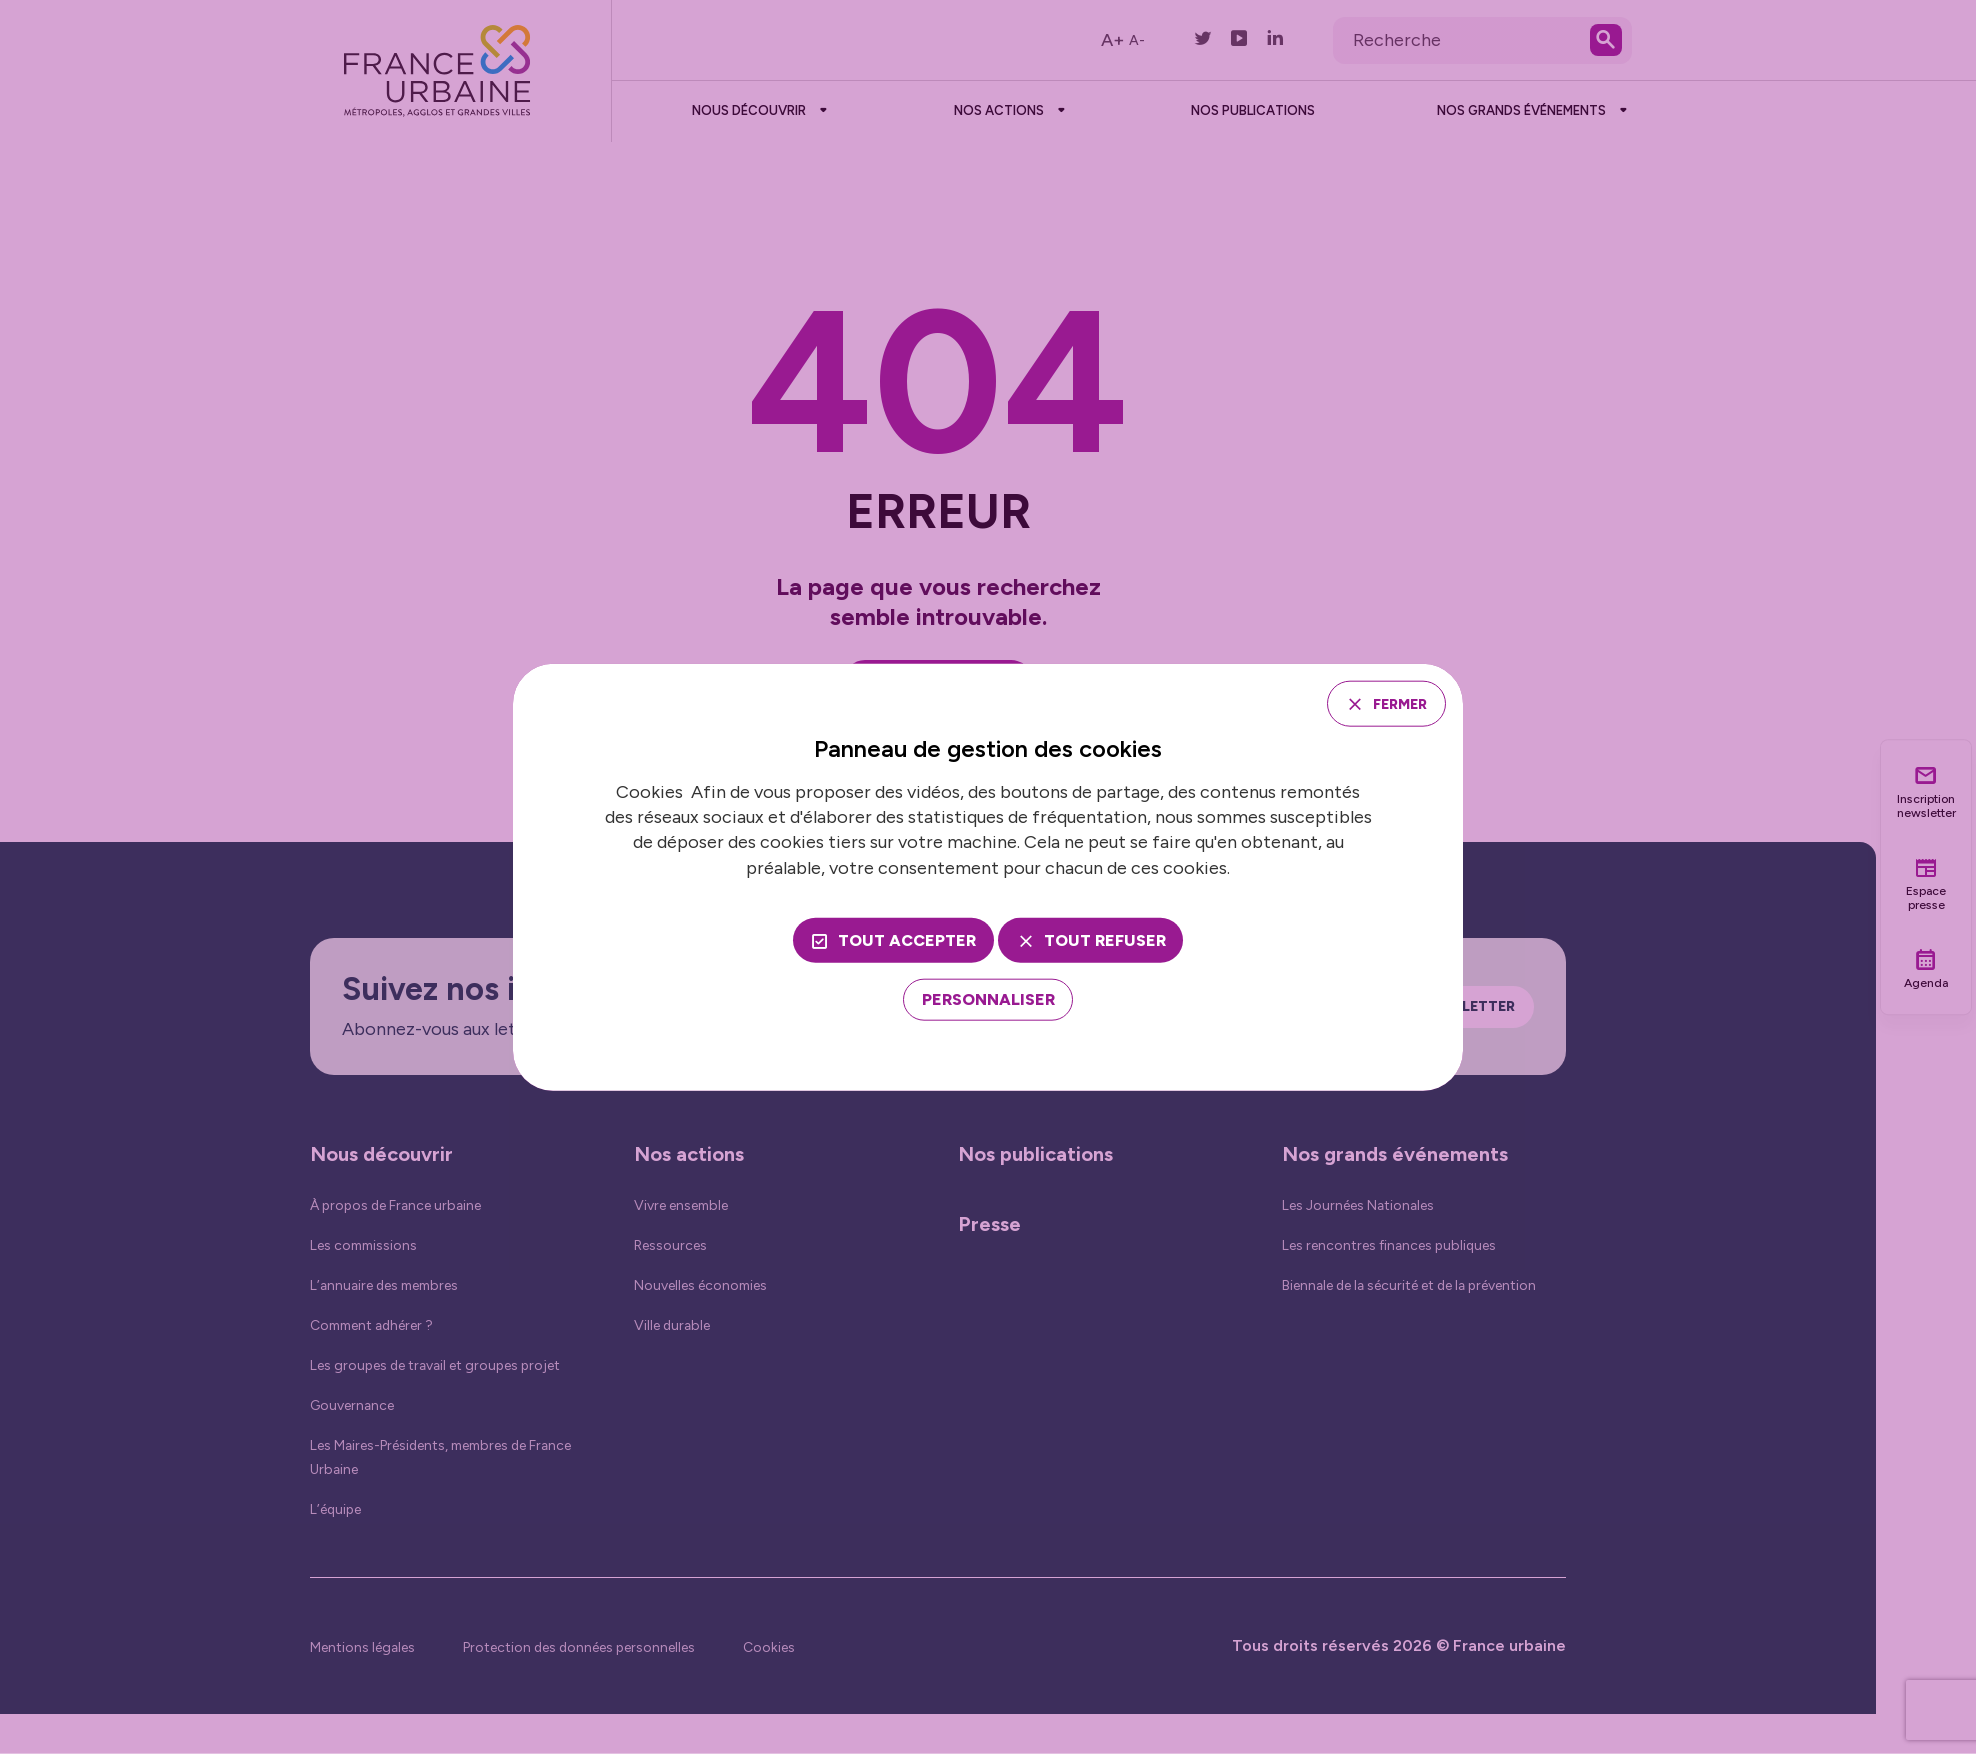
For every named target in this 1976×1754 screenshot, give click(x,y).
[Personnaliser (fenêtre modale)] (988, 1002)
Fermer (1390, 702)
